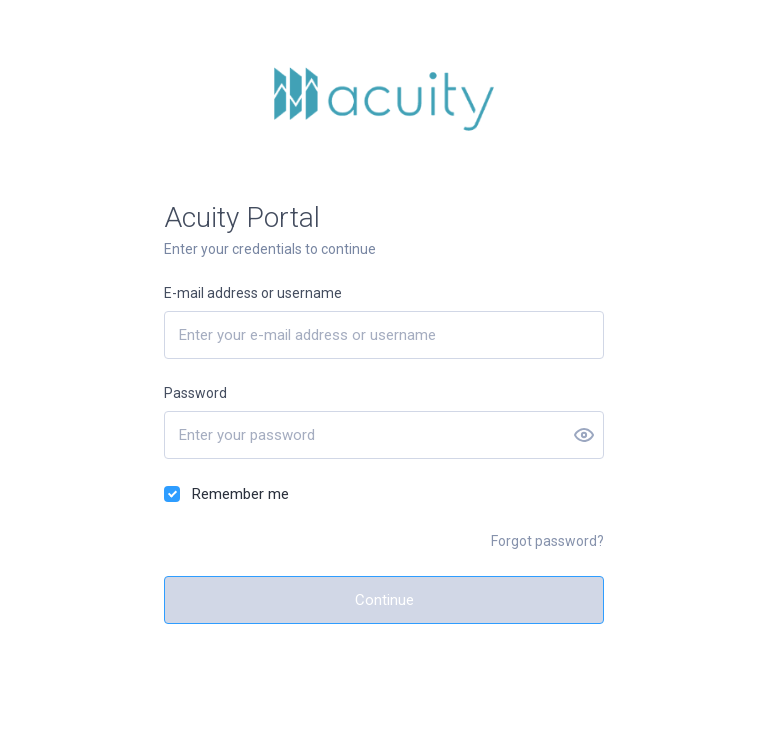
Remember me (240, 494)
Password (195, 393)
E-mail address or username (253, 293)
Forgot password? (547, 541)
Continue (384, 600)
